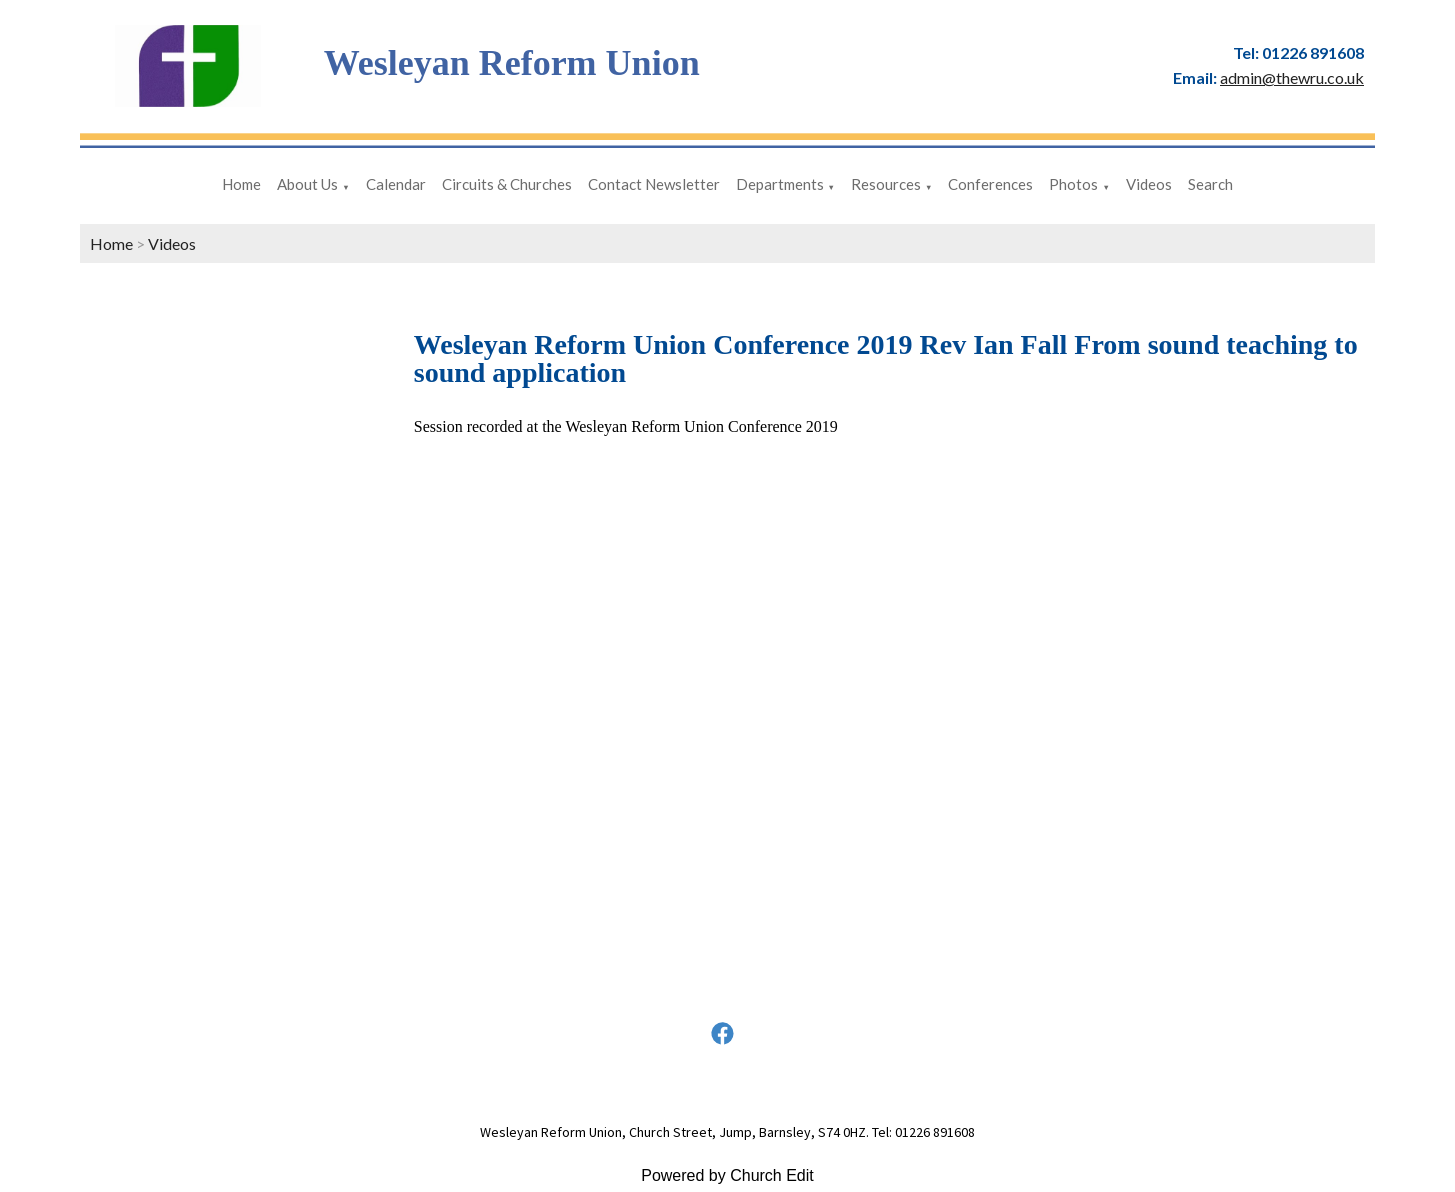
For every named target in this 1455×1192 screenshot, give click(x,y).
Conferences (990, 184)
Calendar (396, 184)
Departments (780, 184)
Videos (1149, 184)
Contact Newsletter (654, 184)
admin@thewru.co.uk (1292, 77)
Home (241, 184)
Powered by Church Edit (727, 1175)
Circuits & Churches (507, 184)
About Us (307, 184)
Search (1210, 184)
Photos (1073, 184)
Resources (886, 184)
